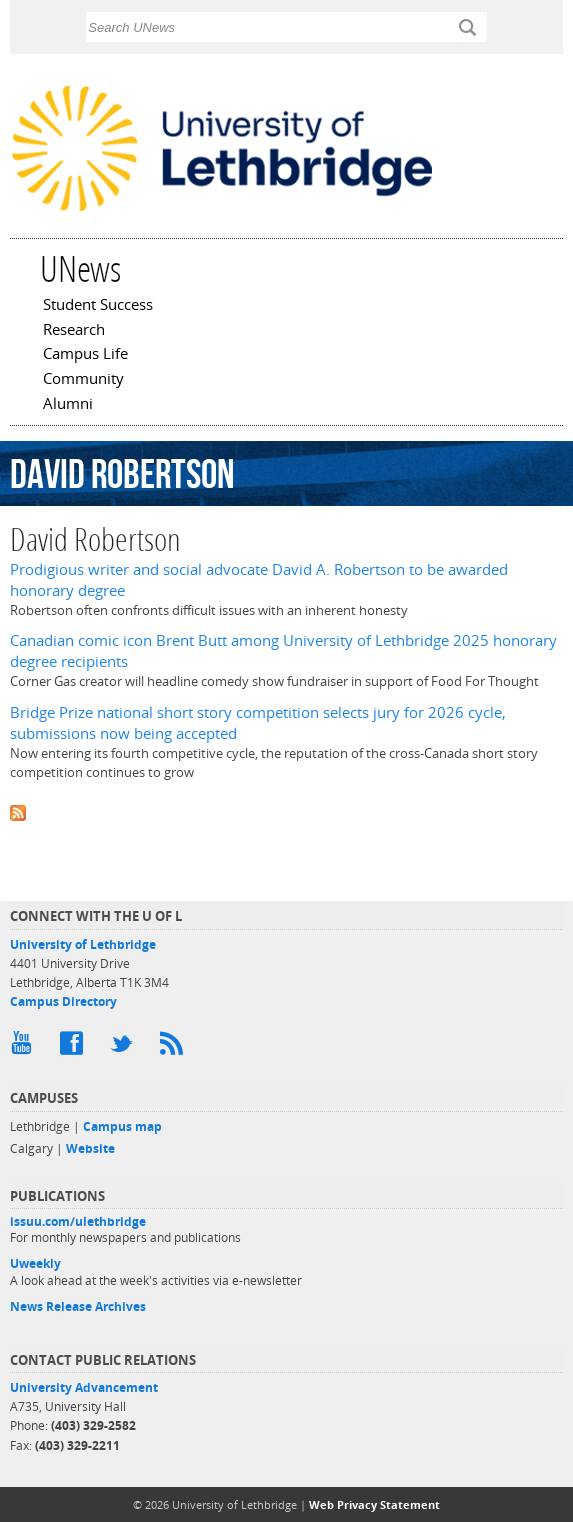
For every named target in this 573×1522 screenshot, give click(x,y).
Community (83, 380)
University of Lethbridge (83, 944)
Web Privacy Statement (374, 1504)
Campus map (122, 1126)
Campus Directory (63, 1001)
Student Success (98, 306)
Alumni (68, 405)
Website (90, 1148)
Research (74, 331)
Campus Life (85, 355)
